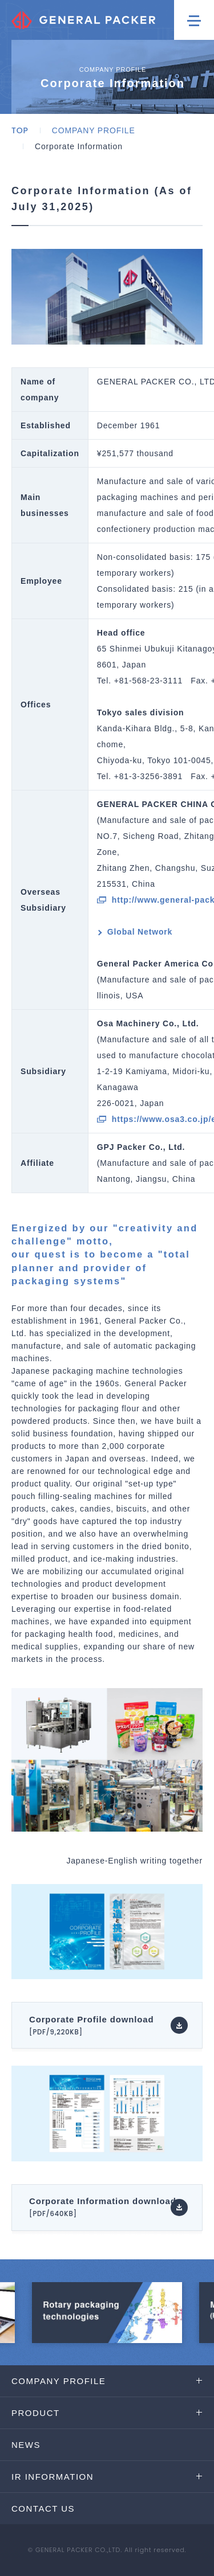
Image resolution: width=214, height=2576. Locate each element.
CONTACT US (43, 2508)
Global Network (139, 931)
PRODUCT (35, 2413)
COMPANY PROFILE (93, 130)
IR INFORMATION (52, 2476)
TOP (20, 130)
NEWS (26, 2445)
